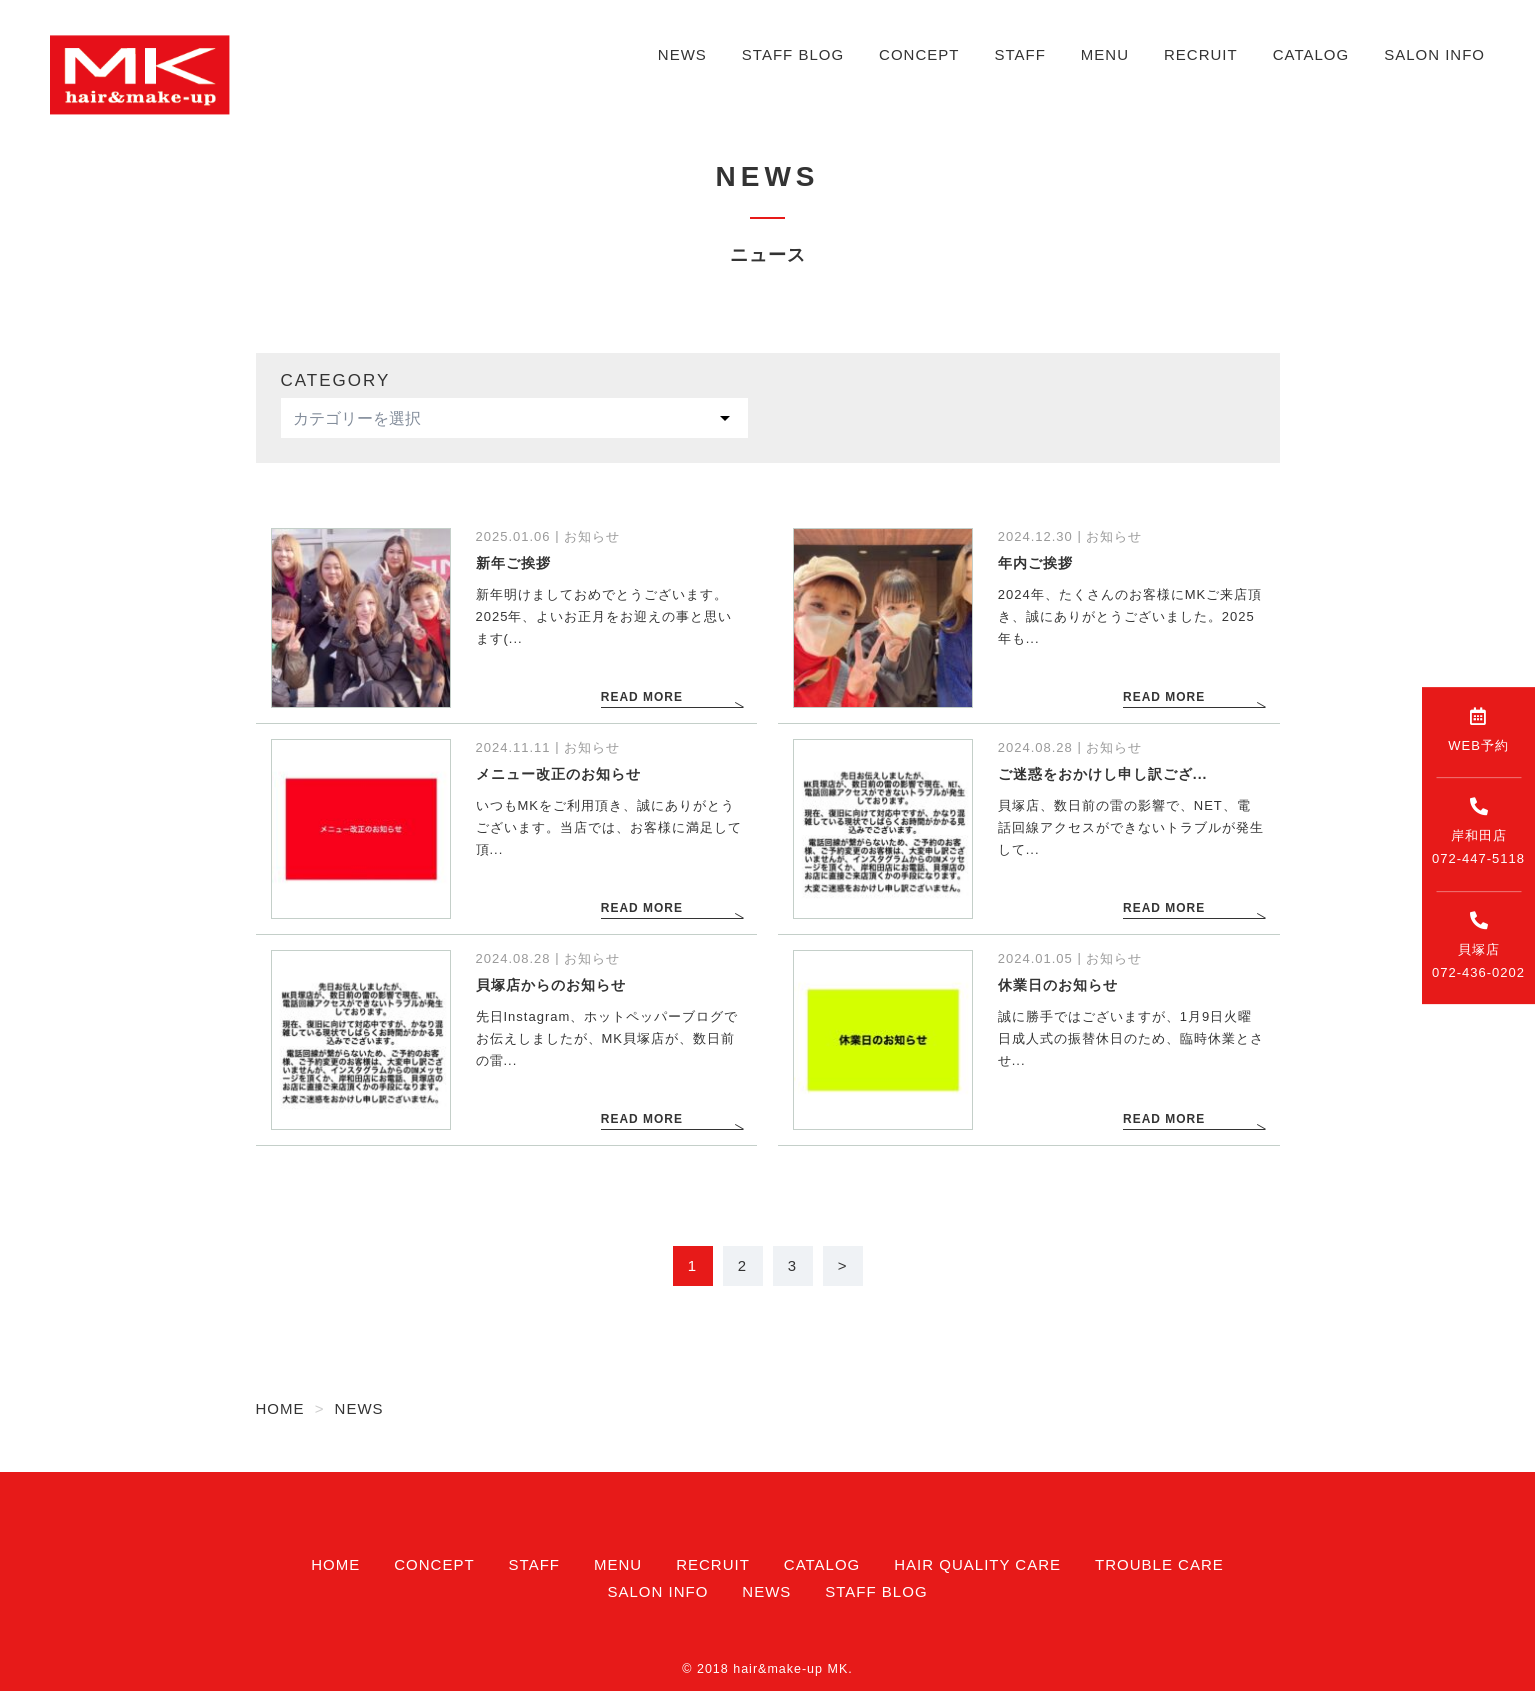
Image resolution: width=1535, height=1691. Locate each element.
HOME (335, 1564)
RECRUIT (1201, 54)
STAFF (1019, 54)
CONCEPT (919, 54)
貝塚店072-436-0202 (1478, 945)
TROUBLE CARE (1159, 1564)
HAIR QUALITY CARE (977, 1564)
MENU (1105, 54)
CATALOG (1311, 54)
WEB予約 (1478, 730)
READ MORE (641, 698)
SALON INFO (1434, 54)
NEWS (682, 54)
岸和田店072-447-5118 (1478, 831)
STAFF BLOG (793, 54)
